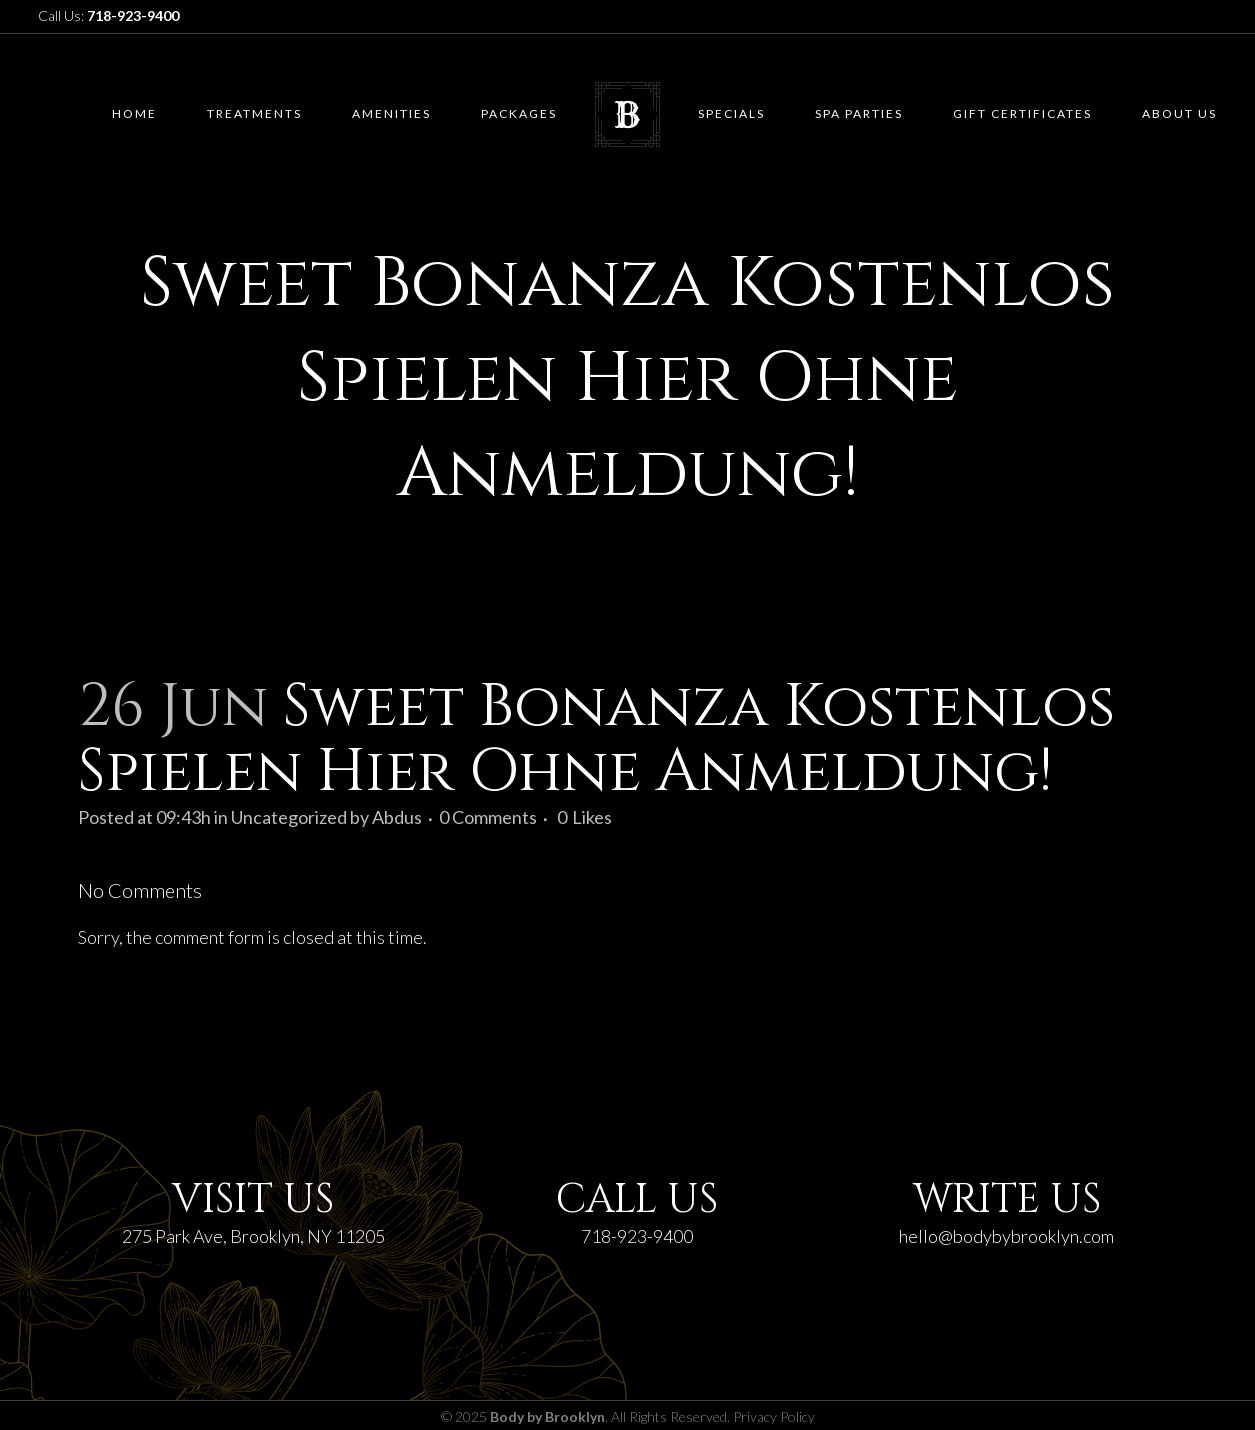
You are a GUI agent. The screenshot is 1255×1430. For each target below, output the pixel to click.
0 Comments (488, 817)
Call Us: (108, 15)
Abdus (397, 817)
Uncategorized (289, 817)
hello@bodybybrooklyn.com (1006, 1236)
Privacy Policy (774, 1416)
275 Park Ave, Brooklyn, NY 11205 (253, 1236)
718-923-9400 (637, 1236)
